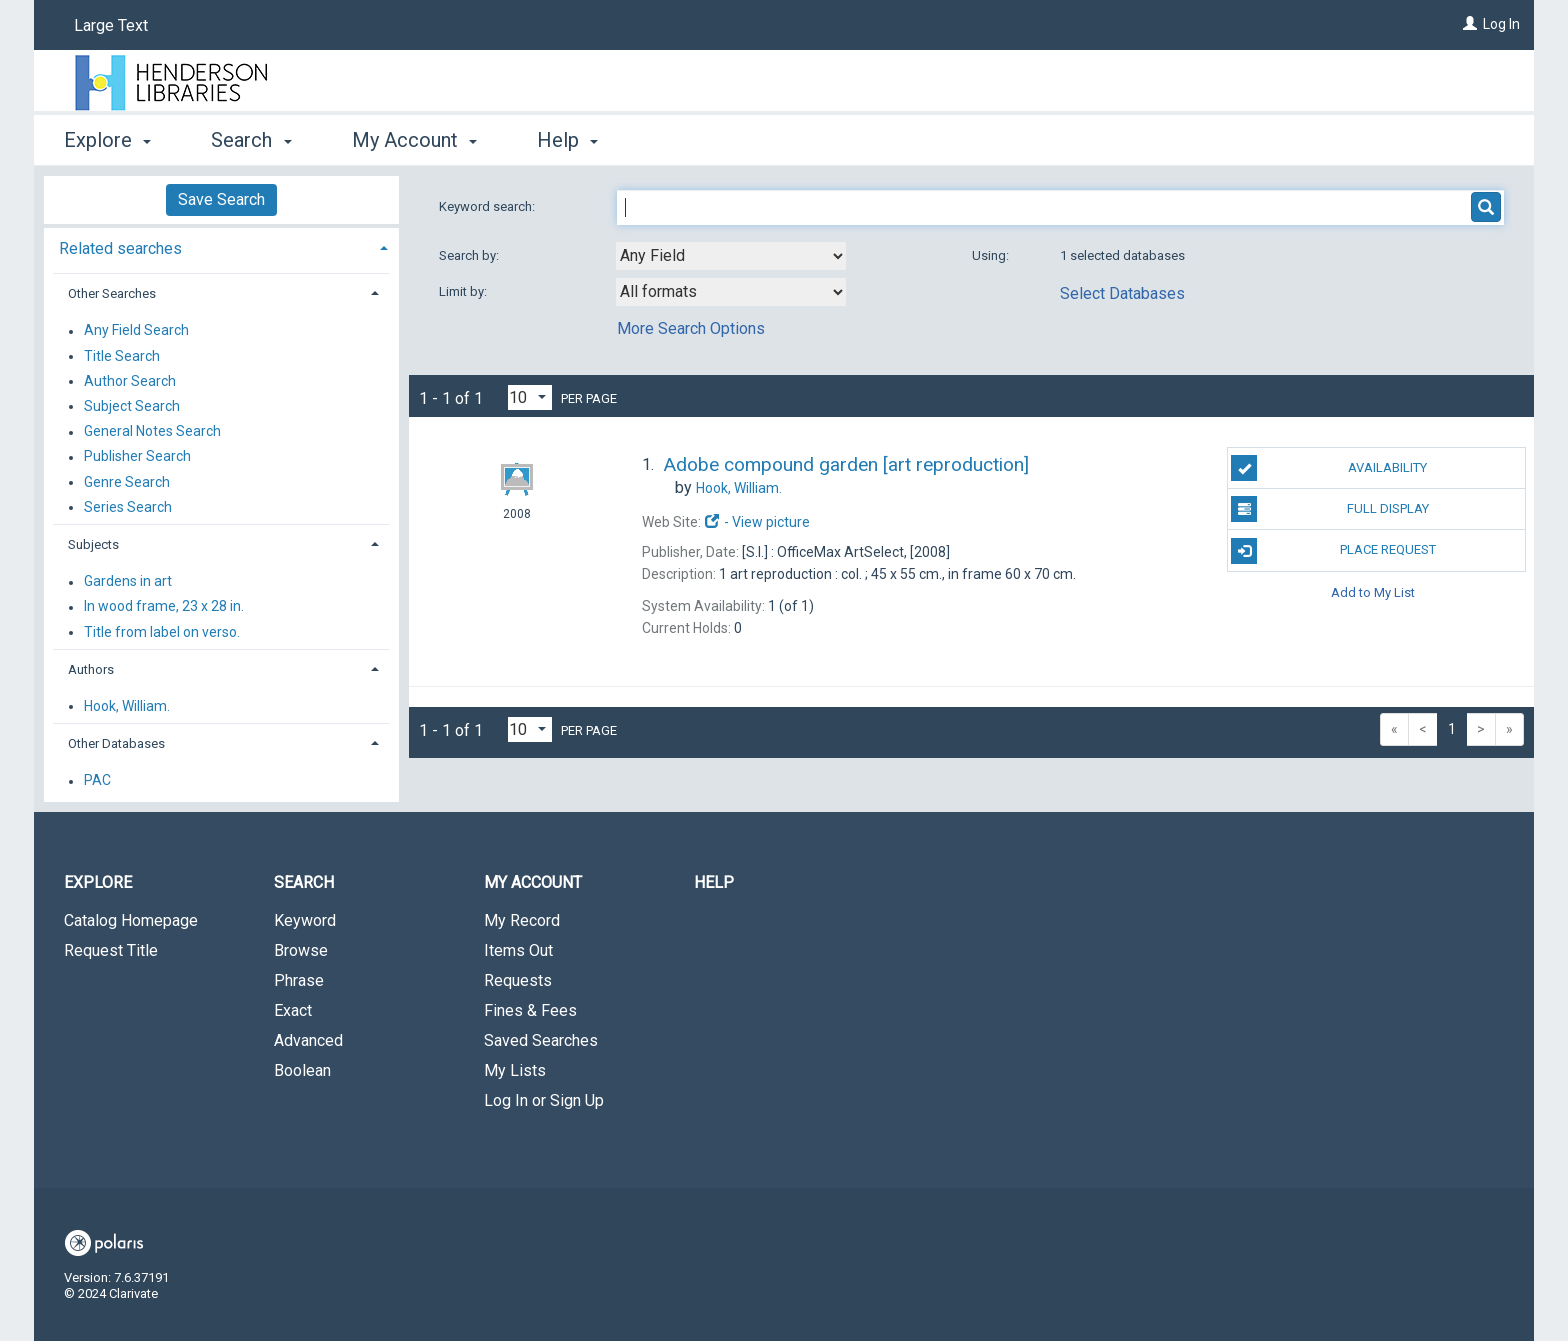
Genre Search (127, 482)
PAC (97, 781)
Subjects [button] (93, 544)
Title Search (122, 356)
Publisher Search (137, 457)
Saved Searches (541, 1040)
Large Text (111, 25)
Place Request (1333, 551)
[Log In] (1470, 24)
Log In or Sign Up (544, 1100)
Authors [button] (91, 669)
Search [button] (251, 140)
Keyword (305, 920)
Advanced (308, 1040)
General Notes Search (152, 432)
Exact (293, 1010)
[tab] (221, 246)
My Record (522, 920)
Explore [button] (107, 140)
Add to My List (1373, 592)
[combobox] (731, 256)
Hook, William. (127, 706)
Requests (518, 980)
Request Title (111, 950)
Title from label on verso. (162, 632)
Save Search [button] (221, 199)
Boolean (302, 1070)
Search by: (470, 255)
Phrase (299, 980)
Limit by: (464, 291)
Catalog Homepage (131, 920)
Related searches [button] (120, 248)
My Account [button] (414, 140)
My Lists (515, 1070)
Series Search (128, 507)
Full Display (1329, 509)
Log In (1501, 24)
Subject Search (132, 406)
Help (714, 882)
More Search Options (691, 328)
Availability (1329, 468)
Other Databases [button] (116, 743)
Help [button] (567, 140)
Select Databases (1122, 293)
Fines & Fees (530, 1010)
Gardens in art (128, 582)
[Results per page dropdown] (530, 397)
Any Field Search (136, 331)
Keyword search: (488, 206)
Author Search (130, 381)
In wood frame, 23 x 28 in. (164, 607)
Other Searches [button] (112, 293)
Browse (301, 950)
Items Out (518, 950)
